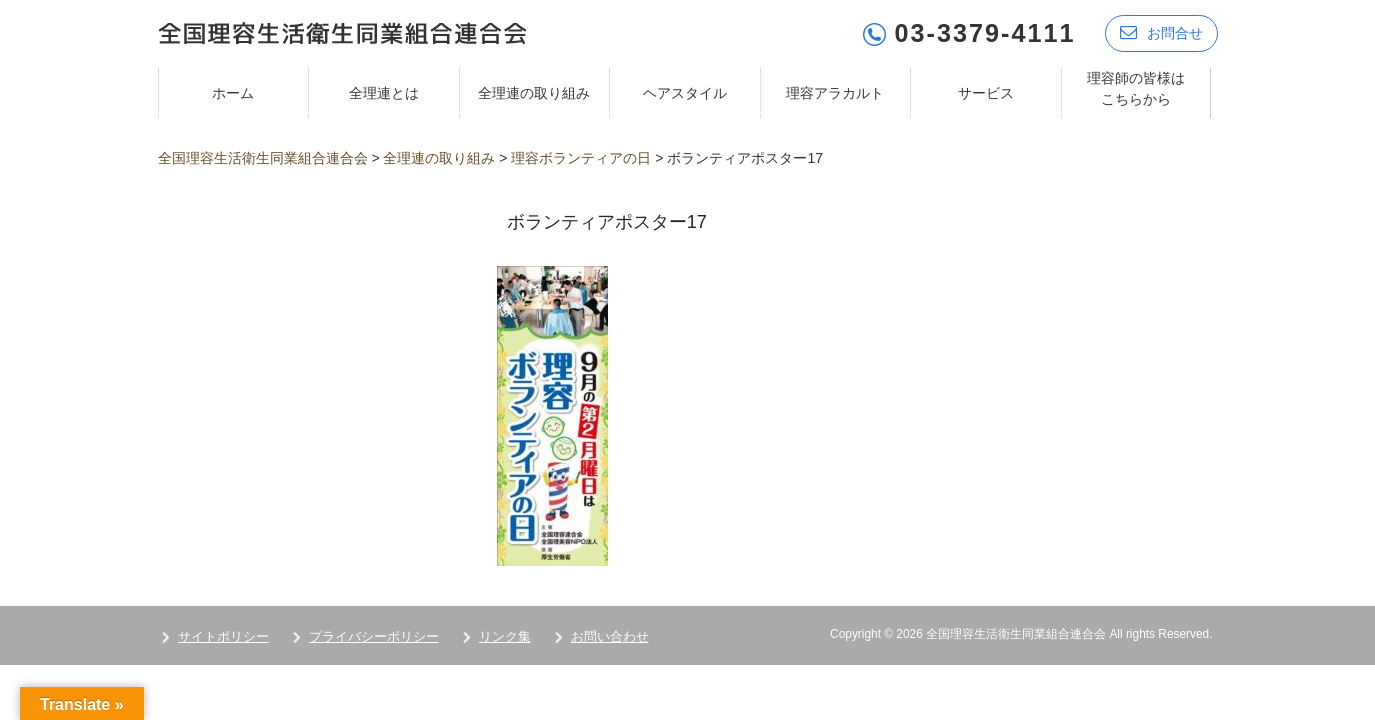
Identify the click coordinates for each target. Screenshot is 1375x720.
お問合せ (1161, 32)
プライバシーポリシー (374, 636)
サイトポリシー (223, 636)
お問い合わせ (610, 636)
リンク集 (505, 636)
